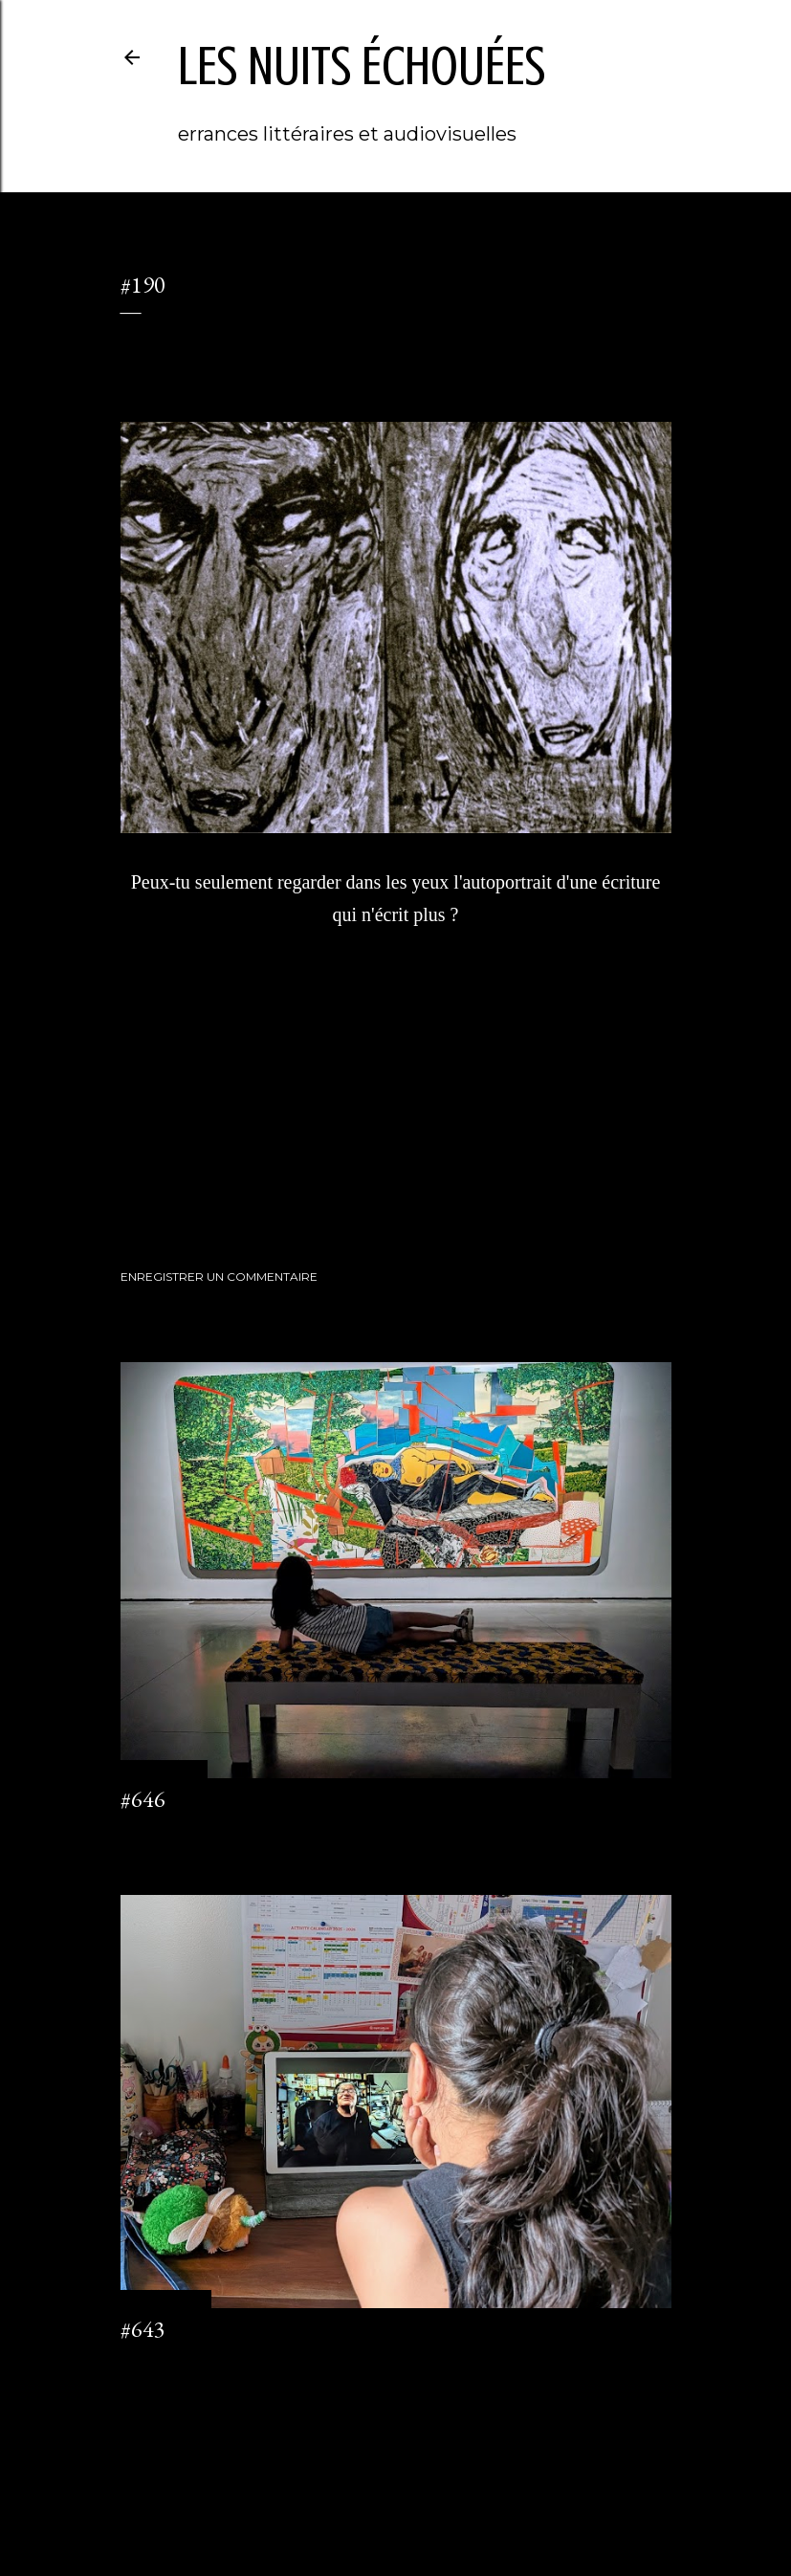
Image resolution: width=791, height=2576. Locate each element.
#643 (143, 2329)
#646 (143, 1799)
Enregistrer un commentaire (219, 1276)
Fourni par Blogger (396, 2485)
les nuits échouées (361, 66)
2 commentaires (165, 2364)
